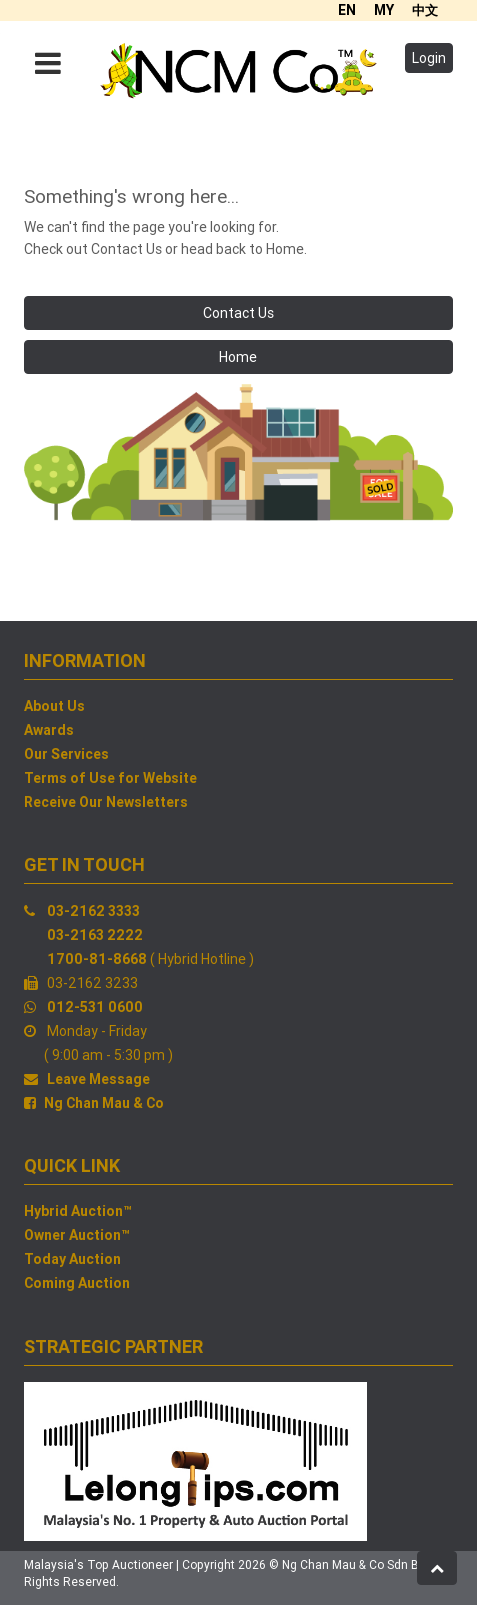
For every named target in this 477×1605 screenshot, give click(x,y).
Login (429, 58)
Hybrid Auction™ (78, 1211)
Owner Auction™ (77, 1235)
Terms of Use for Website (110, 778)
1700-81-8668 (97, 959)
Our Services (66, 754)
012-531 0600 (95, 1007)
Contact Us (238, 313)
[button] (437, 1568)
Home (238, 357)
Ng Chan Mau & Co (104, 1103)
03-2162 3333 (93, 911)
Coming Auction (77, 1283)
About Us (54, 706)
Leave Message (98, 1079)
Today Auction (72, 1259)
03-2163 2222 (95, 935)
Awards (49, 730)
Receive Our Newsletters (106, 802)
